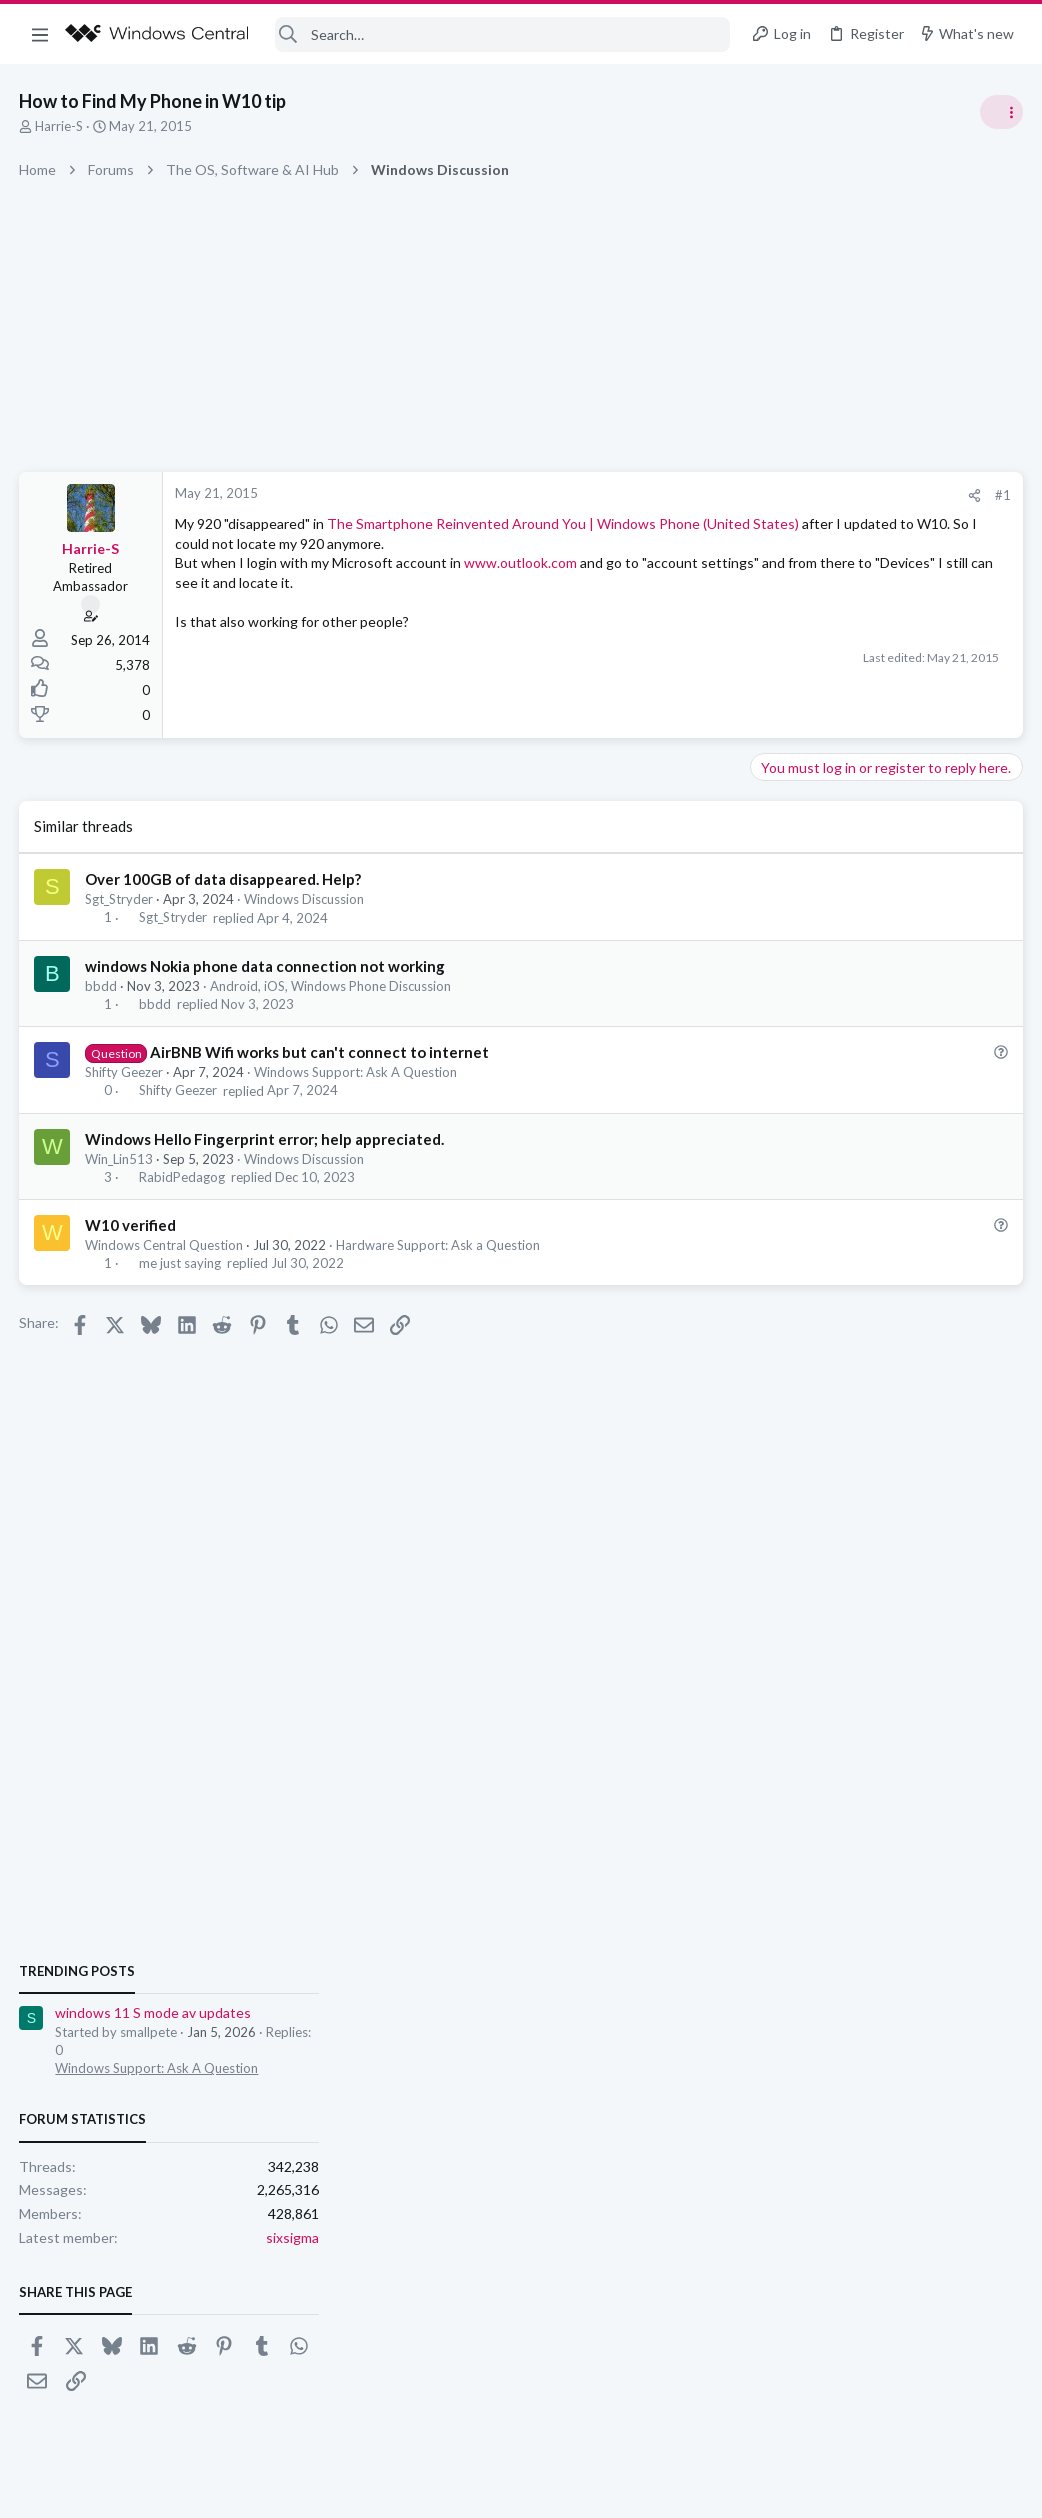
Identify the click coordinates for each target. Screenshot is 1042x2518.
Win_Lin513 (120, 1159)
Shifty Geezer (125, 1072)
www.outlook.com (521, 582)
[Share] (653, 495)
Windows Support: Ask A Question (356, 1072)
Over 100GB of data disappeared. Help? (224, 879)
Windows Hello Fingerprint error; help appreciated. (265, 1139)
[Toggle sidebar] (1001, 112)
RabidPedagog (182, 1177)
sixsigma (995, 1348)
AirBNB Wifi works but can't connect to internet (319, 1052)
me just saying (180, 1263)
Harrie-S (60, 126)
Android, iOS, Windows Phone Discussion (331, 986)
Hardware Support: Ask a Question (439, 1245)
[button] (40, 34)
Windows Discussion (305, 899)
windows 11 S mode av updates (856, 1124)
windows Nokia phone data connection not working (266, 966)
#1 (682, 495)
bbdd (102, 986)
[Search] (502, 34)
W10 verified (131, 1225)
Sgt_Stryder (120, 899)
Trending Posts (780, 1082)
